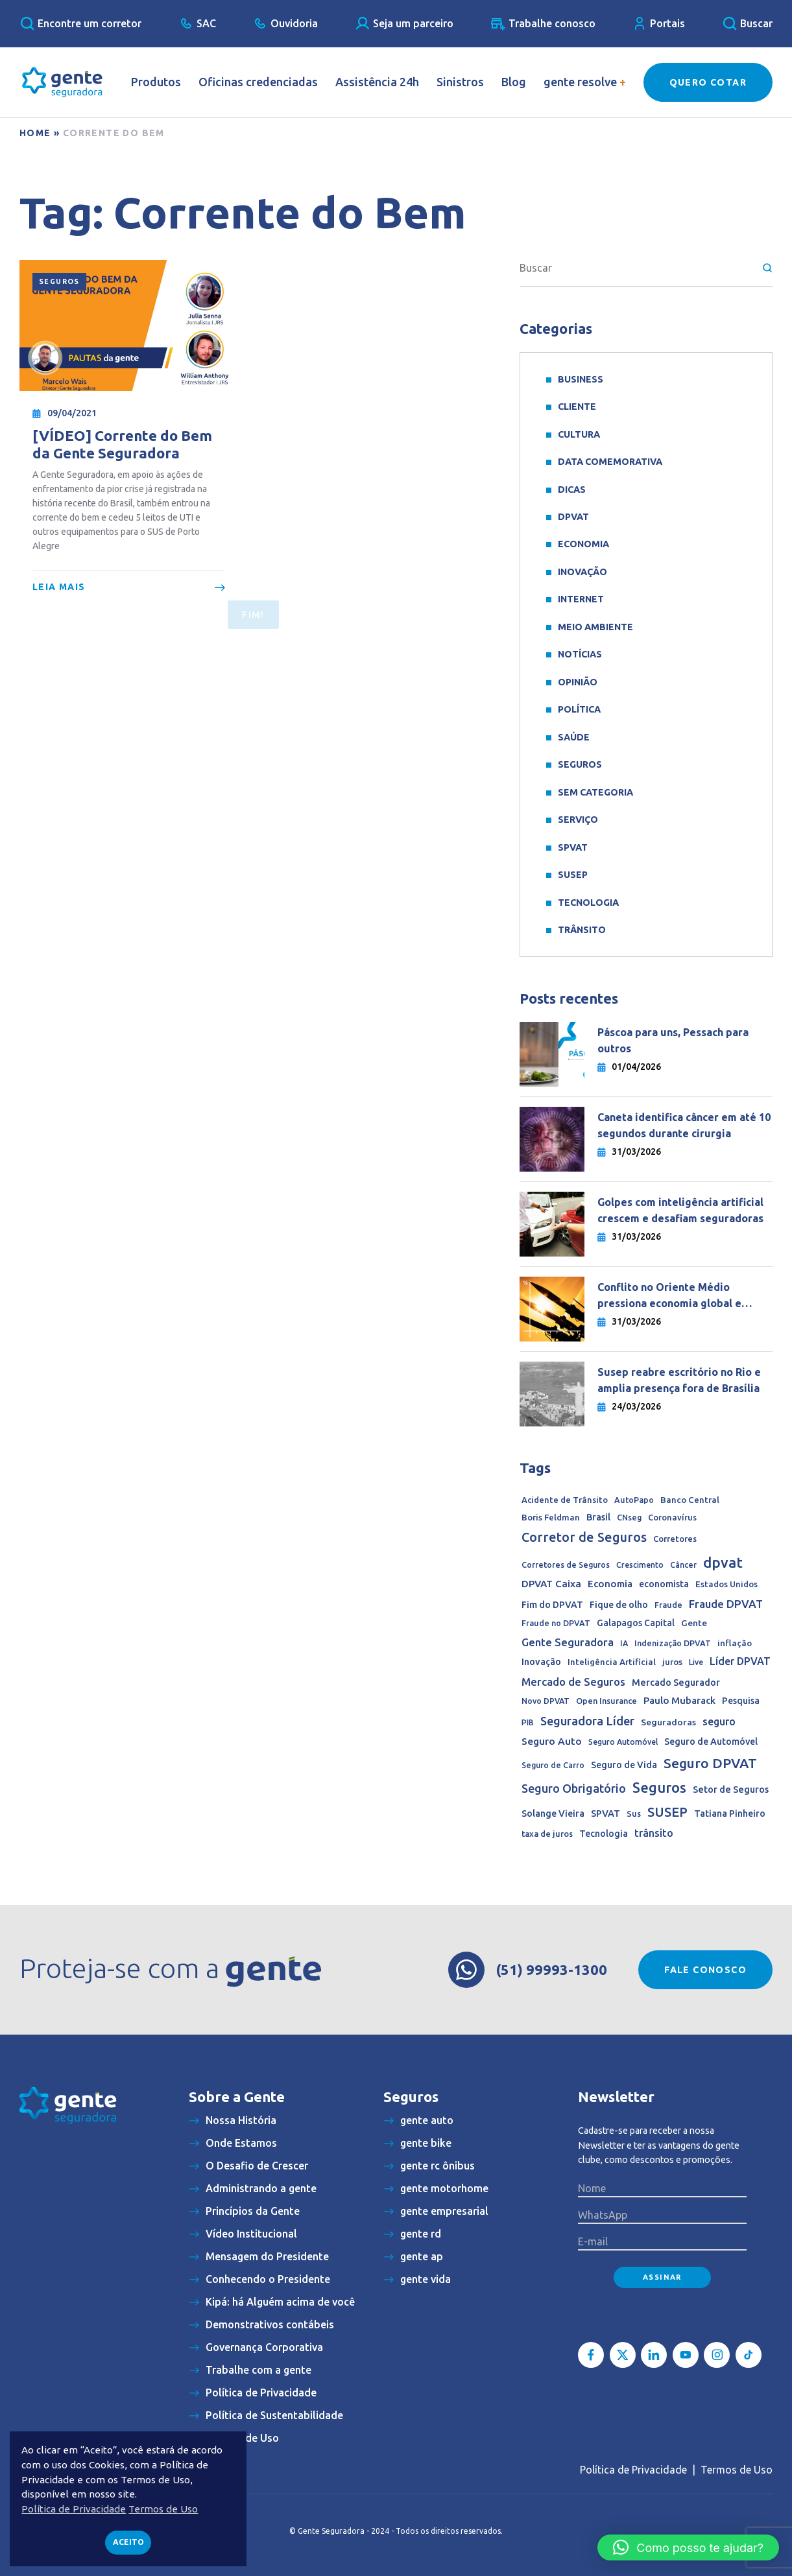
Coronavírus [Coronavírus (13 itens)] (672, 1517)
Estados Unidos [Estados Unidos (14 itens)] (726, 1584)
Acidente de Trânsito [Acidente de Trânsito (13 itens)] (565, 1499)
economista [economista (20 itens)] (664, 1584)
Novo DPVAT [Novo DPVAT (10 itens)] (546, 1701)
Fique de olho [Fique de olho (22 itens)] (619, 1605)
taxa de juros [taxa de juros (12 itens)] (547, 1833)
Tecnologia (588, 902)
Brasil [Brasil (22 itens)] (598, 1517)
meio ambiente (595, 627)
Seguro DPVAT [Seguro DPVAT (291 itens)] (710, 1763)
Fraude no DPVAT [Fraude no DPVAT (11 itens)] (556, 1622)
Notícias (580, 654)
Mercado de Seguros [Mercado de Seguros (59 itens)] (573, 1681)
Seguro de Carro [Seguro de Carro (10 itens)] (553, 1765)
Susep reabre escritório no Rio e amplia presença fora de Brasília (679, 1380)
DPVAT (573, 517)
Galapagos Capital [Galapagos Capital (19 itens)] (636, 1623)
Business (580, 379)
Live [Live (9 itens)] (696, 1662)
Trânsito (582, 930)
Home (35, 133)
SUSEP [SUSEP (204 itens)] (667, 1811)
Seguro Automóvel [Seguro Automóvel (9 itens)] (623, 1742)
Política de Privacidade (633, 2470)
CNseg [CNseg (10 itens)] (629, 1517)
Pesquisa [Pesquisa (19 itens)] (741, 1701)
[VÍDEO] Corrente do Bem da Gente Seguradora (122, 444)
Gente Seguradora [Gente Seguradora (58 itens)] (568, 1642)
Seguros (59, 281)
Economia (583, 544)
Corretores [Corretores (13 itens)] (675, 1538)
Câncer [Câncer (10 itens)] (683, 1565)
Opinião (577, 682)
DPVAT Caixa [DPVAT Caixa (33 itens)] (551, 1583)
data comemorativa (610, 461)
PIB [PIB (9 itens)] (528, 1722)
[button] (688, 2547)
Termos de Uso (737, 2470)
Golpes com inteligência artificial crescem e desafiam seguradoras (680, 1210)
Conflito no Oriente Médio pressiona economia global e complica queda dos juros (669, 1296)
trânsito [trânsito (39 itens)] (653, 1833)
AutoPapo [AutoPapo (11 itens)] (634, 1499)
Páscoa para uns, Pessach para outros (673, 1040)
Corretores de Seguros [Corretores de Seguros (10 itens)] (566, 1565)
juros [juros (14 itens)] (672, 1661)
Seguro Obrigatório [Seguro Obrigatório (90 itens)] (574, 1788)
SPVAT (573, 847)
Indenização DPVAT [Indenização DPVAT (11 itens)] (672, 1643)
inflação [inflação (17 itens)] (734, 1643)
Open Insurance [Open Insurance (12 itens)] (606, 1700)
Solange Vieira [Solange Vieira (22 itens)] (553, 1813)
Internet (581, 599)
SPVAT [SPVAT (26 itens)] (605, 1813)
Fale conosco (705, 1970)
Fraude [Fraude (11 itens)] (668, 1604)
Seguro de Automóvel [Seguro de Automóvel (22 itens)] (711, 1741)
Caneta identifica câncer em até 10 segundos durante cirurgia (684, 1125)
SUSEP (573, 874)
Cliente (577, 406)
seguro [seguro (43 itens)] (719, 1721)
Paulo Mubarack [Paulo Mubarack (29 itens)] (679, 1700)
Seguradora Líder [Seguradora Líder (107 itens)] (587, 1720)
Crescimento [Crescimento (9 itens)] (640, 1565)
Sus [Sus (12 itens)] (634, 1813)
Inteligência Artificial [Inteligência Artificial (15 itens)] (612, 1662)
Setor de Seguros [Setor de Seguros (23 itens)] (731, 1789)
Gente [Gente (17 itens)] (694, 1623)
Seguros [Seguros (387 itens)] (659, 1787)
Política (579, 709)
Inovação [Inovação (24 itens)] (541, 1662)
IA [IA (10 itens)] (624, 1643)
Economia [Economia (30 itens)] (610, 1583)
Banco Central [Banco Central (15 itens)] (689, 1500)
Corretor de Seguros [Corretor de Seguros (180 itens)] (584, 1537)
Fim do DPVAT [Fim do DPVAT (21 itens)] (552, 1605)
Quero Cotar (708, 82)
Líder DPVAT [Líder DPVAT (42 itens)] (740, 1661)
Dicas (572, 489)
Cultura (579, 434)
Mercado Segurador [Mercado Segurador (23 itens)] (676, 1682)
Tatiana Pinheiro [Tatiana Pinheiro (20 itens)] (729, 1813)
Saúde (574, 737)
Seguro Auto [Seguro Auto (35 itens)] (552, 1741)
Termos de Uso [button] (163, 2508)
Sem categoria (595, 792)
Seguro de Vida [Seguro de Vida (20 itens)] (624, 1765)
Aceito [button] (128, 2542)
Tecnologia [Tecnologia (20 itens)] (603, 1833)
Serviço (578, 819)
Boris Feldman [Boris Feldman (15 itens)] (551, 1517)
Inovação (582, 572)
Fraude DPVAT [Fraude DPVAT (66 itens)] (726, 1604)
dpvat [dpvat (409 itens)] (723, 1562)
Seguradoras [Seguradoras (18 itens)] (668, 1722)
